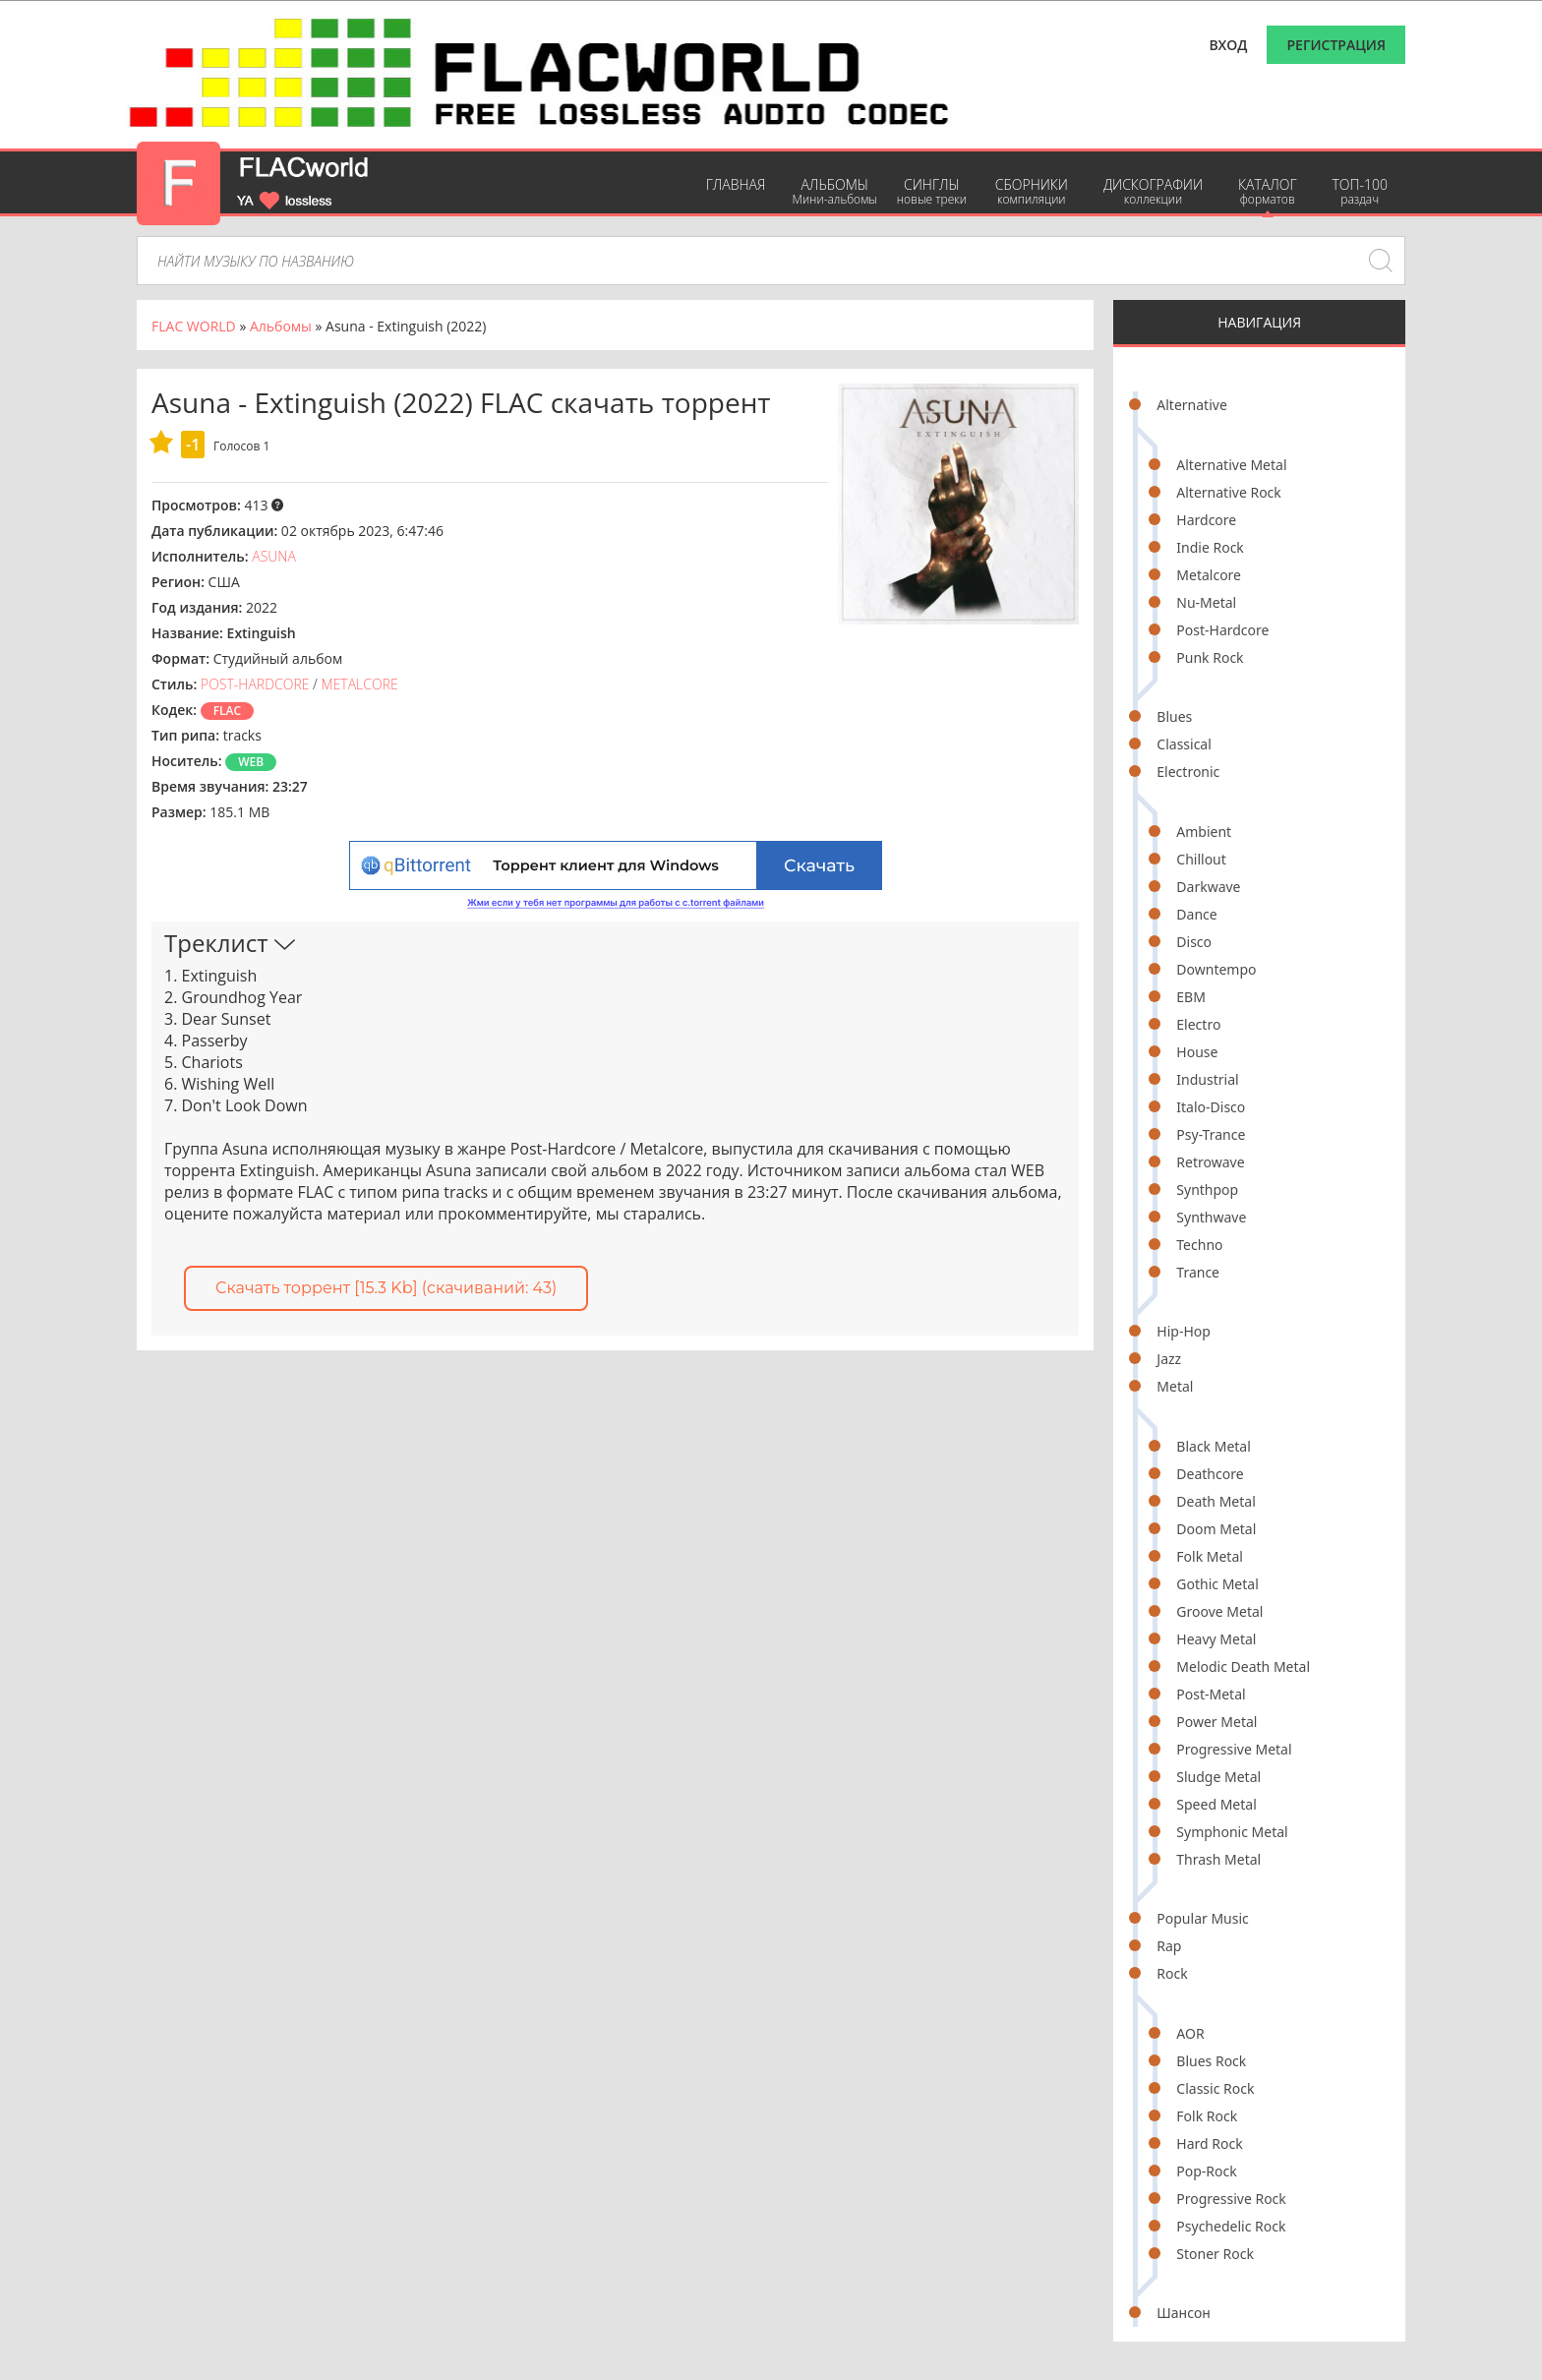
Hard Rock (1209, 2143)
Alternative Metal (1231, 464)
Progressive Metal (1233, 1749)
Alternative (1191, 404)
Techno (1199, 1244)
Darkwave (1208, 886)
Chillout (1201, 859)
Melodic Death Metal (1243, 1666)
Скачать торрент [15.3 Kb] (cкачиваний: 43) (386, 1288)
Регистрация (1336, 44)
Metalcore (1208, 574)
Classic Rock (1215, 2088)
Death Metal (1215, 1501)
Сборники (1032, 191)
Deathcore (1209, 1473)
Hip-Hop (1183, 1331)
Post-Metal (1210, 1694)
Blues (1174, 716)
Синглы (932, 191)
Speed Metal (1216, 1804)
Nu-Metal (1206, 602)
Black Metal (1213, 1446)
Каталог (1267, 191)
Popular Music (1202, 1918)
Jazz (1168, 1358)
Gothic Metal (1217, 1584)
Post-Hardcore (1222, 630)
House (1196, 1051)
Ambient (1203, 831)
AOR (1190, 2033)
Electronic (1187, 771)
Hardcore (1206, 519)
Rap (1168, 1945)
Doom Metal (1216, 1528)
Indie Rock (1210, 547)
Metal (1174, 1386)
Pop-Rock (1206, 2171)
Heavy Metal (1216, 1639)
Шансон (1183, 2312)
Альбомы (834, 191)
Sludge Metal (1218, 1776)
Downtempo (1216, 969)
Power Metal (1216, 1721)
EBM (1191, 996)
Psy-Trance (1210, 1134)
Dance (1196, 914)
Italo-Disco (1210, 1107)
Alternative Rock (1228, 492)
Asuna (274, 556)
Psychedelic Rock (1230, 2226)
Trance (1197, 1272)
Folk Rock (1206, 2116)
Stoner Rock (1215, 2253)
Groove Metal (1219, 1611)
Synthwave (1211, 1217)
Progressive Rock (1231, 2198)
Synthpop (1207, 1189)
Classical (1184, 744)
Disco (1194, 941)
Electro (1198, 1024)
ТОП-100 (1359, 191)
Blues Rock (1211, 2061)
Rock (1171, 1973)
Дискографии (1153, 191)
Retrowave (1210, 1162)
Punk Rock (1209, 657)
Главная (736, 184)
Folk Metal (1209, 1556)
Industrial (1207, 1079)
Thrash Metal (1218, 1859)
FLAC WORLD (193, 326)
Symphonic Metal (1231, 1831)
